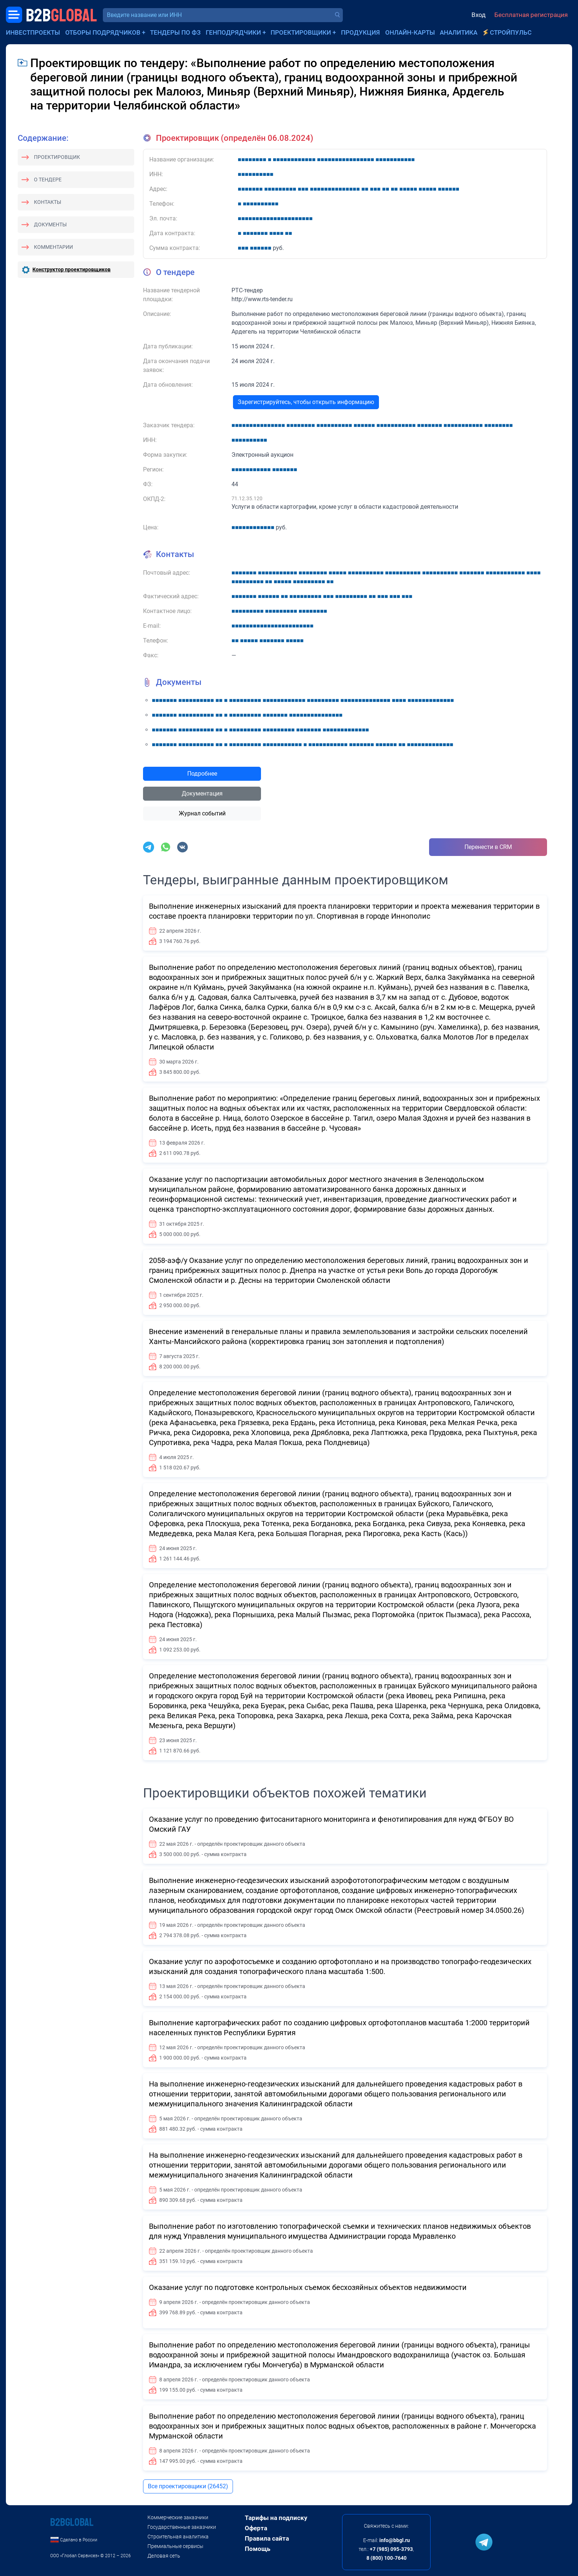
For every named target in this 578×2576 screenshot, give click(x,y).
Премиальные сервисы (175, 2546)
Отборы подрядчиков (102, 32)
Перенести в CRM (488, 846)
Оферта (256, 2528)
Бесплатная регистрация (531, 14)
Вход (478, 14)
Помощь (257, 2548)
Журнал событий (202, 813)
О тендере (48, 179)
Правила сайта (267, 2538)
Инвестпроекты (33, 32)
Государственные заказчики (181, 2527)
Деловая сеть (163, 2556)
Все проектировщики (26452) (188, 2486)
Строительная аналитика (178, 2537)
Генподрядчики (233, 32)
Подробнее (202, 773)
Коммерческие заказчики (177, 2517)
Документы (50, 224)
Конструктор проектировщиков (71, 269)
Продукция (360, 32)
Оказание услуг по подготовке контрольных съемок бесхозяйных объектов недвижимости (308, 2287)
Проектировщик (57, 157)
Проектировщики (301, 32)
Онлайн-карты (410, 32)
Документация (202, 793)
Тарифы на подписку (276, 2517)
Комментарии (53, 247)
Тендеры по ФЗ (175, 32)
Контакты (47, 202)
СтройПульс (511, 32)
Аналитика (458, 32)
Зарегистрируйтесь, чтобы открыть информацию (306, 401)
